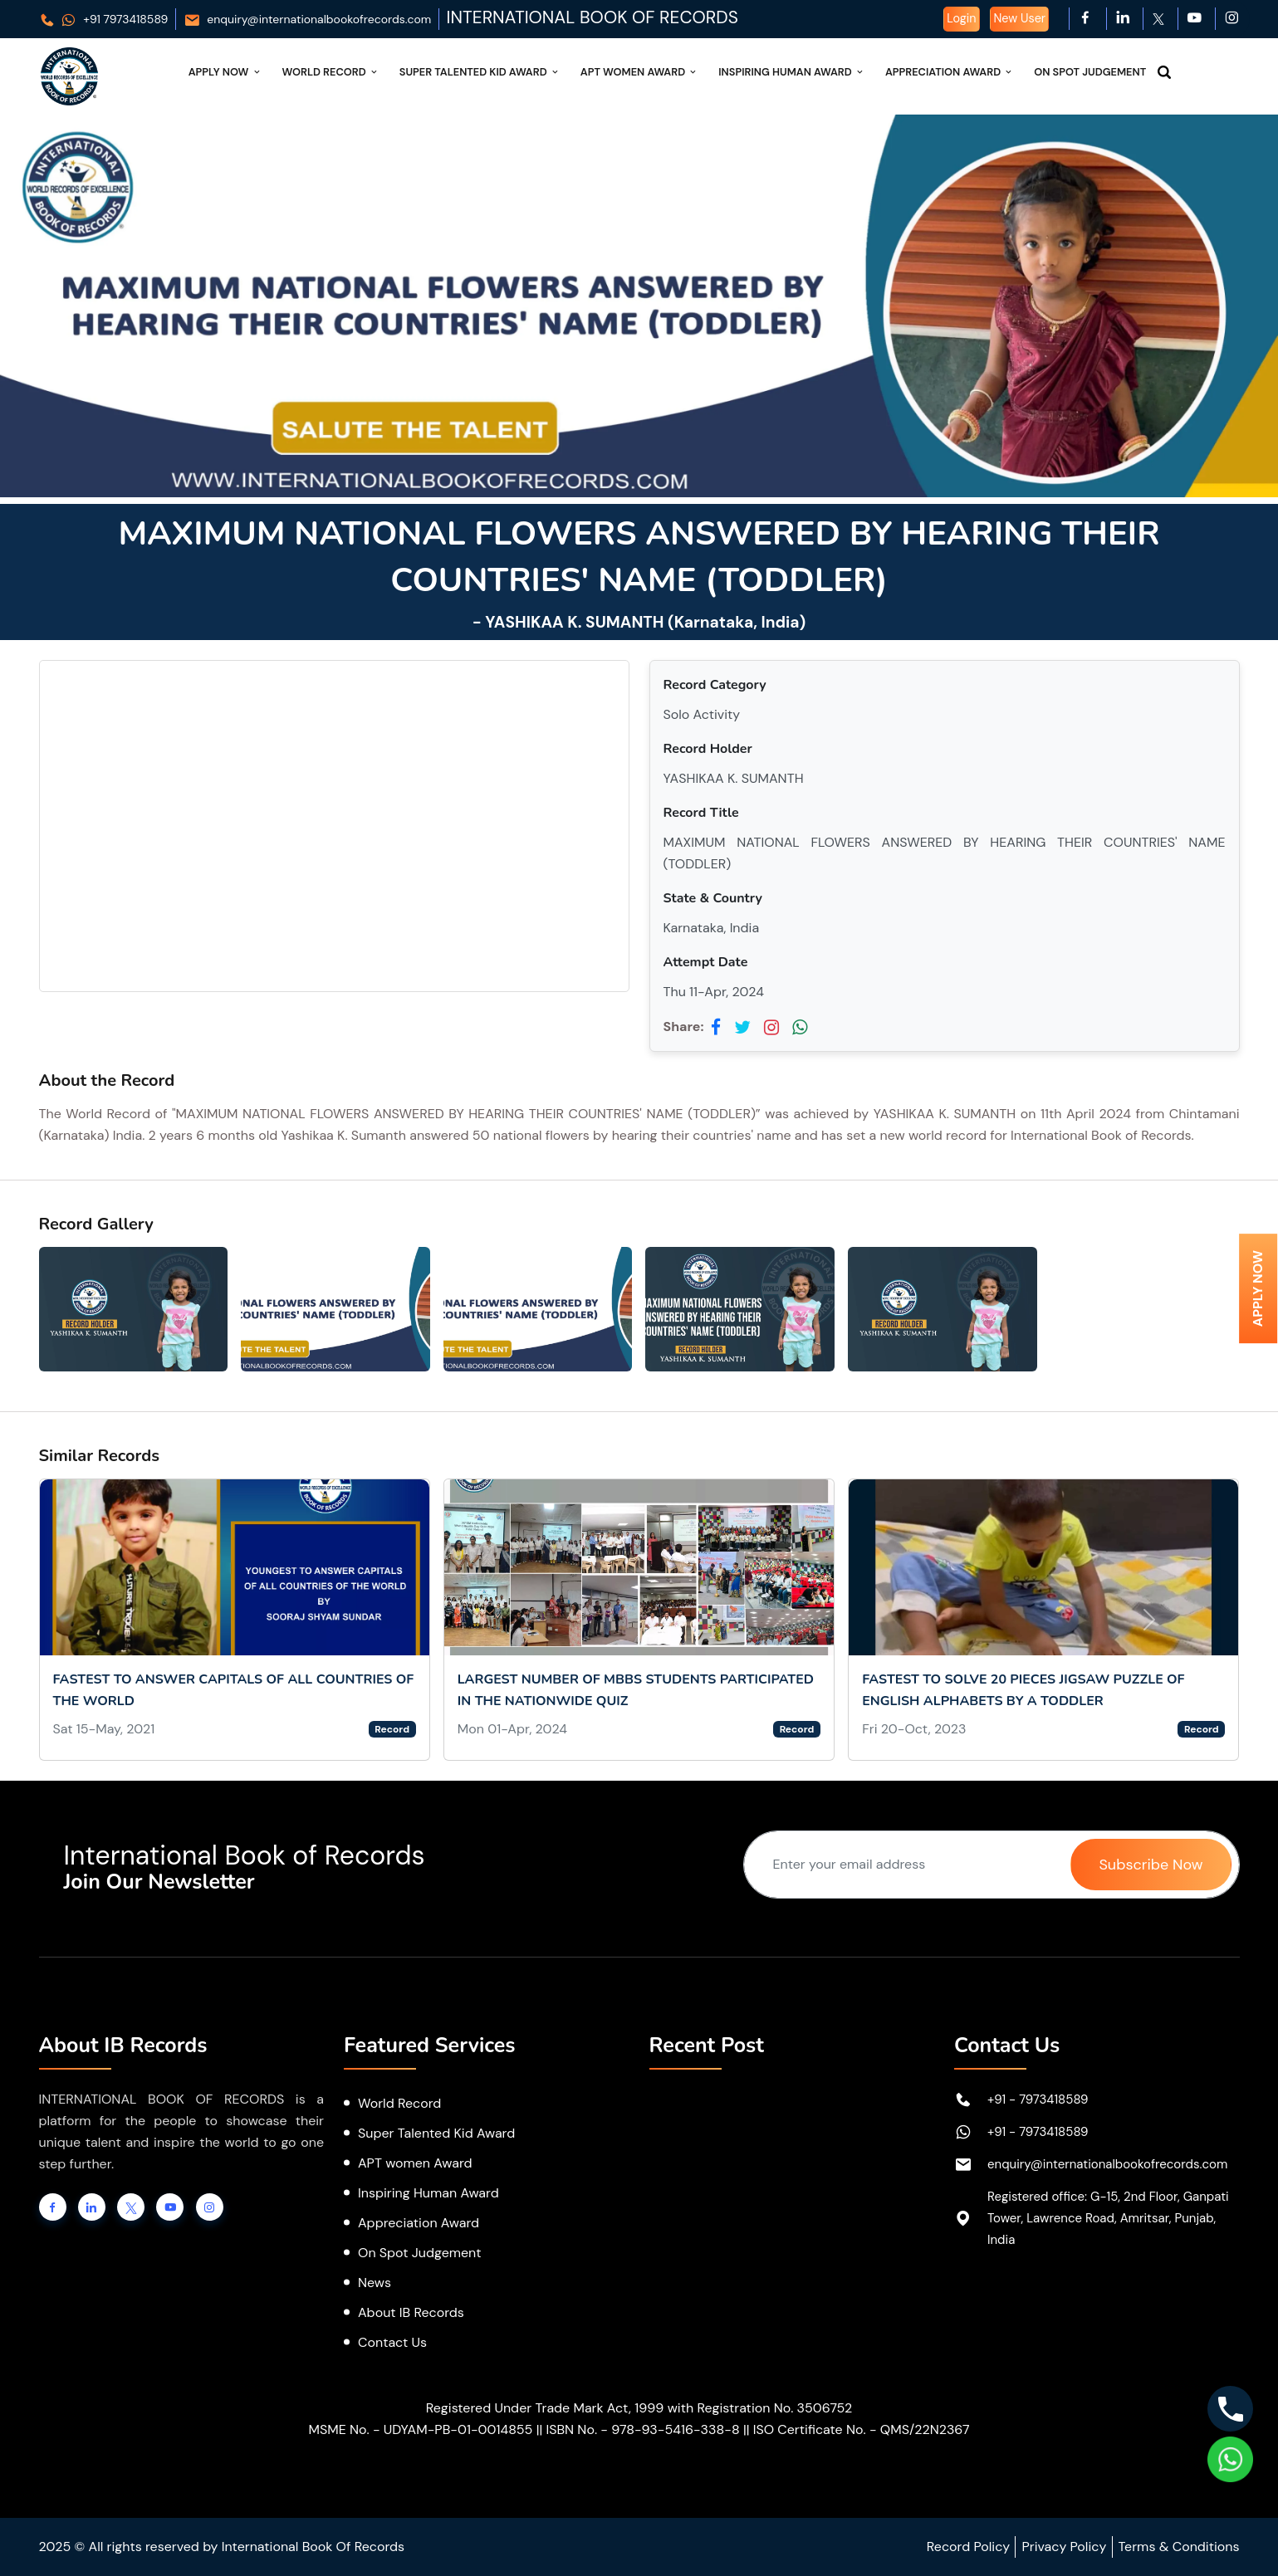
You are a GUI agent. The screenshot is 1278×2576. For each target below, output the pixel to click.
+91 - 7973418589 (1038, 2099)
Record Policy (968, 2546)
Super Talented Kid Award (480, 72)
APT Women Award (639, 72)
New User (1019, 18)
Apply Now (225, 72)
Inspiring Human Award (791, 72)
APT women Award (415, 2163)
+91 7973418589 (104, 19)
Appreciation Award (949, 72)
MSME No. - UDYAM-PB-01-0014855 (420, 2429)
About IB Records (411, 2312)
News (374, 2282)
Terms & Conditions (1179, 2546)
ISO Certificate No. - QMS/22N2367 (861, 2429)
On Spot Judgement (1090, 72)
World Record (330, 72)
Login (961, 18)
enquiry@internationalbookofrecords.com (308, 19)
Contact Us (392, 2342)
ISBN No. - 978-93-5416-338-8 (642, 2429)
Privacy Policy (1063, 2546)
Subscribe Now (1150, 1865)
